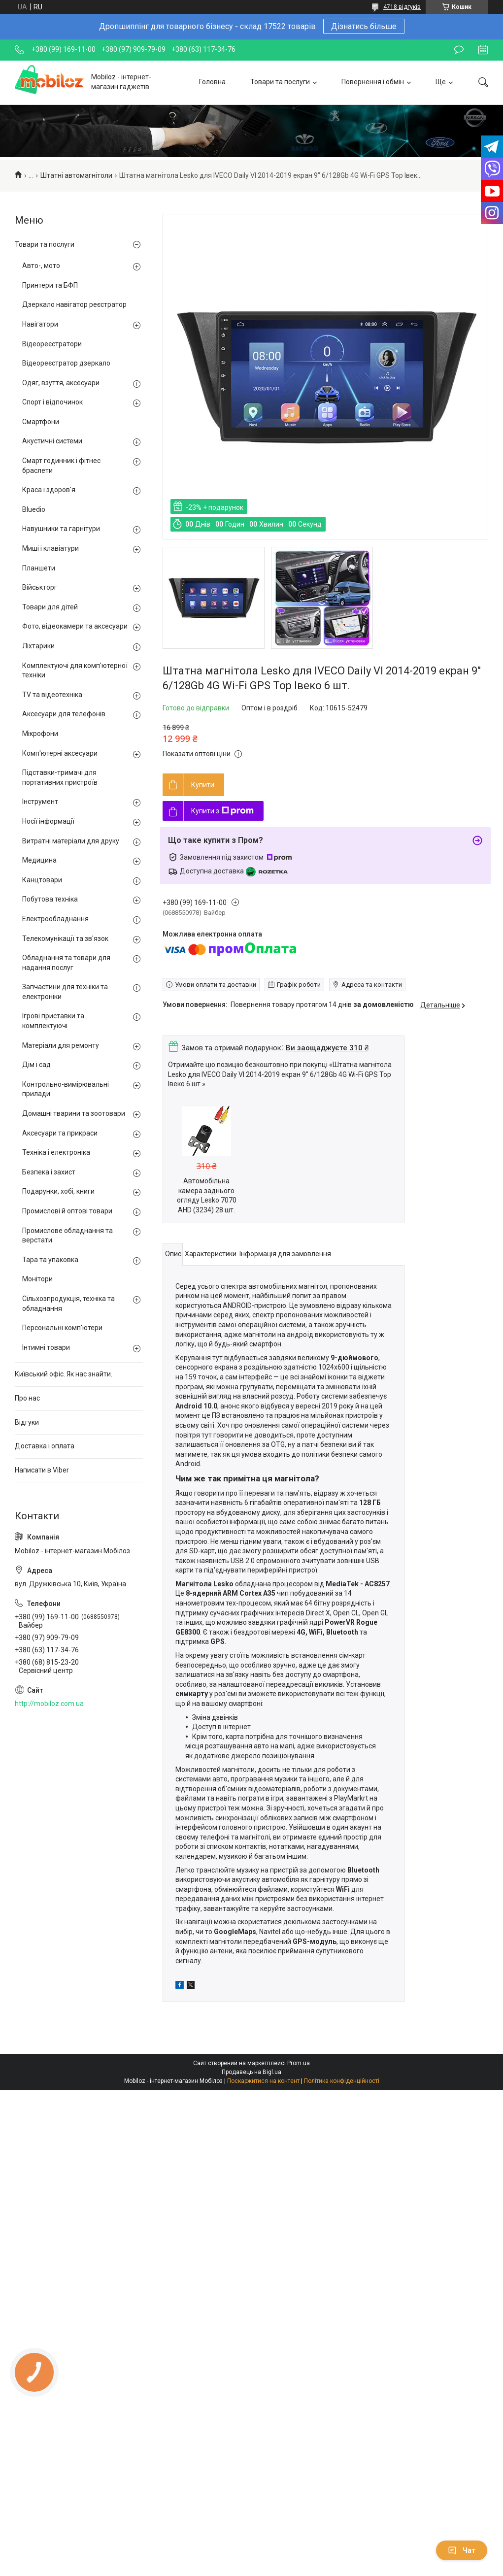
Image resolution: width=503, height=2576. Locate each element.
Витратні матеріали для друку (70, 841)
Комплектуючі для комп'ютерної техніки (75, 670)
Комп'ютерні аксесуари (60, 753)
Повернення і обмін (372, 82)
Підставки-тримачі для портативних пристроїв (60, 777)
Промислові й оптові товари (67, 1211)
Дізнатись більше (364, 26)
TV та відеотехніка (52, 695)
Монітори (37, 1279)
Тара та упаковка (50, 1260)
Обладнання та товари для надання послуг (66, 962)
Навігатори (40, 324)
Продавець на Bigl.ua (251, 2072)
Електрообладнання (55, 919)
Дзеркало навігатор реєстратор (74, 304)
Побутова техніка (50, 899)
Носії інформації (48, 821)
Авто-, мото (41, 265)
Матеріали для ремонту (60, 1045)
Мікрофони (40, 733)
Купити (202, 785)
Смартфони (40, 422)
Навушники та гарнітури (61, 529)
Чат (461, 2550)
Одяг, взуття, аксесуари (61, 383)
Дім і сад (36, 1065)
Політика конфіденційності (341, 2080)
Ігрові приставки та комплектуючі (53, 1021)
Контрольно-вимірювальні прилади (65, 1089)
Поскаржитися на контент (263, 2080)
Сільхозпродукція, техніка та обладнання (68, 1303)
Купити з (222, 810)
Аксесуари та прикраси (60, 1133)
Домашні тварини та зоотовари (73, 1113)
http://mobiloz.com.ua (49, 1703)
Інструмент (40, 801)
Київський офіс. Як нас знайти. (63, 1374)
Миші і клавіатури (50, 548)
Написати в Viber (42, 1470)
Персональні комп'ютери (62, 1328)
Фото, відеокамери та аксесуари (75, 626)
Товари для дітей (50, 607)
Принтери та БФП (50, 285)
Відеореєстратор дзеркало (66, 363)
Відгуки (27, 1422)
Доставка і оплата (44, 1446)
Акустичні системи (52, 441)
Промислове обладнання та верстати (67, 1235)
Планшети (38, 568)
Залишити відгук (459, 50)
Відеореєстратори (52, 344)
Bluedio (33, 509)
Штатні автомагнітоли (76, 175)
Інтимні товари (46, 1347)
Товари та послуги (280, 82)
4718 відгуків (402, 6)
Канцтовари (42, 880)
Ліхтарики (38, 646)
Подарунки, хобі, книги (58, 1191)
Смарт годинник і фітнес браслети (61, 465)
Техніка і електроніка (56, 1152)
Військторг (39, 587)
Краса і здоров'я (48, 490)
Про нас (27, 1398)
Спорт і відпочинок (52, 402)
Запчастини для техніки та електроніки (65, 992)
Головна (212, 82)
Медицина (39, 860)
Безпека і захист (48, 1172)
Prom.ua (298, 2063)
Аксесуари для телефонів (63, 714)
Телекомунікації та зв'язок (65, 938)
